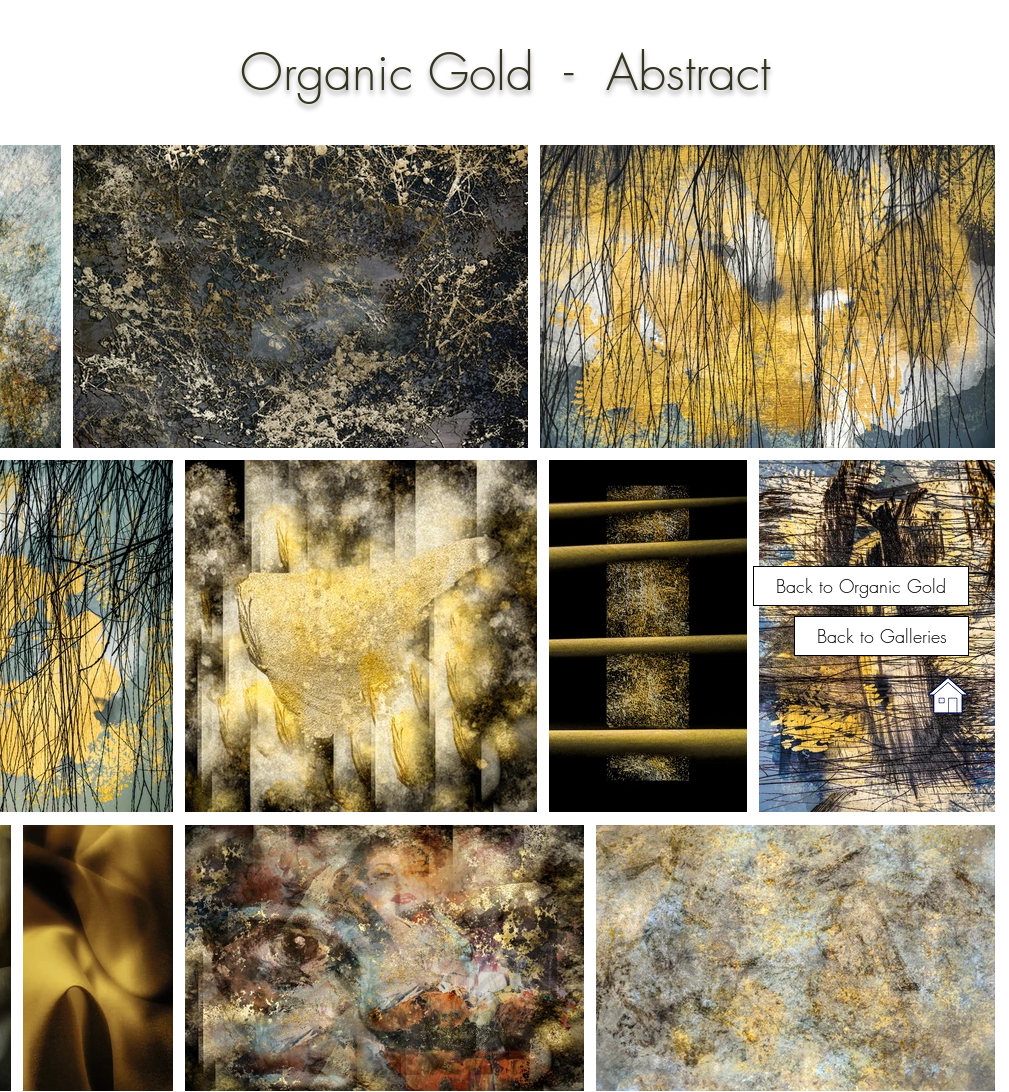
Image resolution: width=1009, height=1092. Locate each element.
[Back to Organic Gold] (861, 586)
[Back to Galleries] (881, 636)
